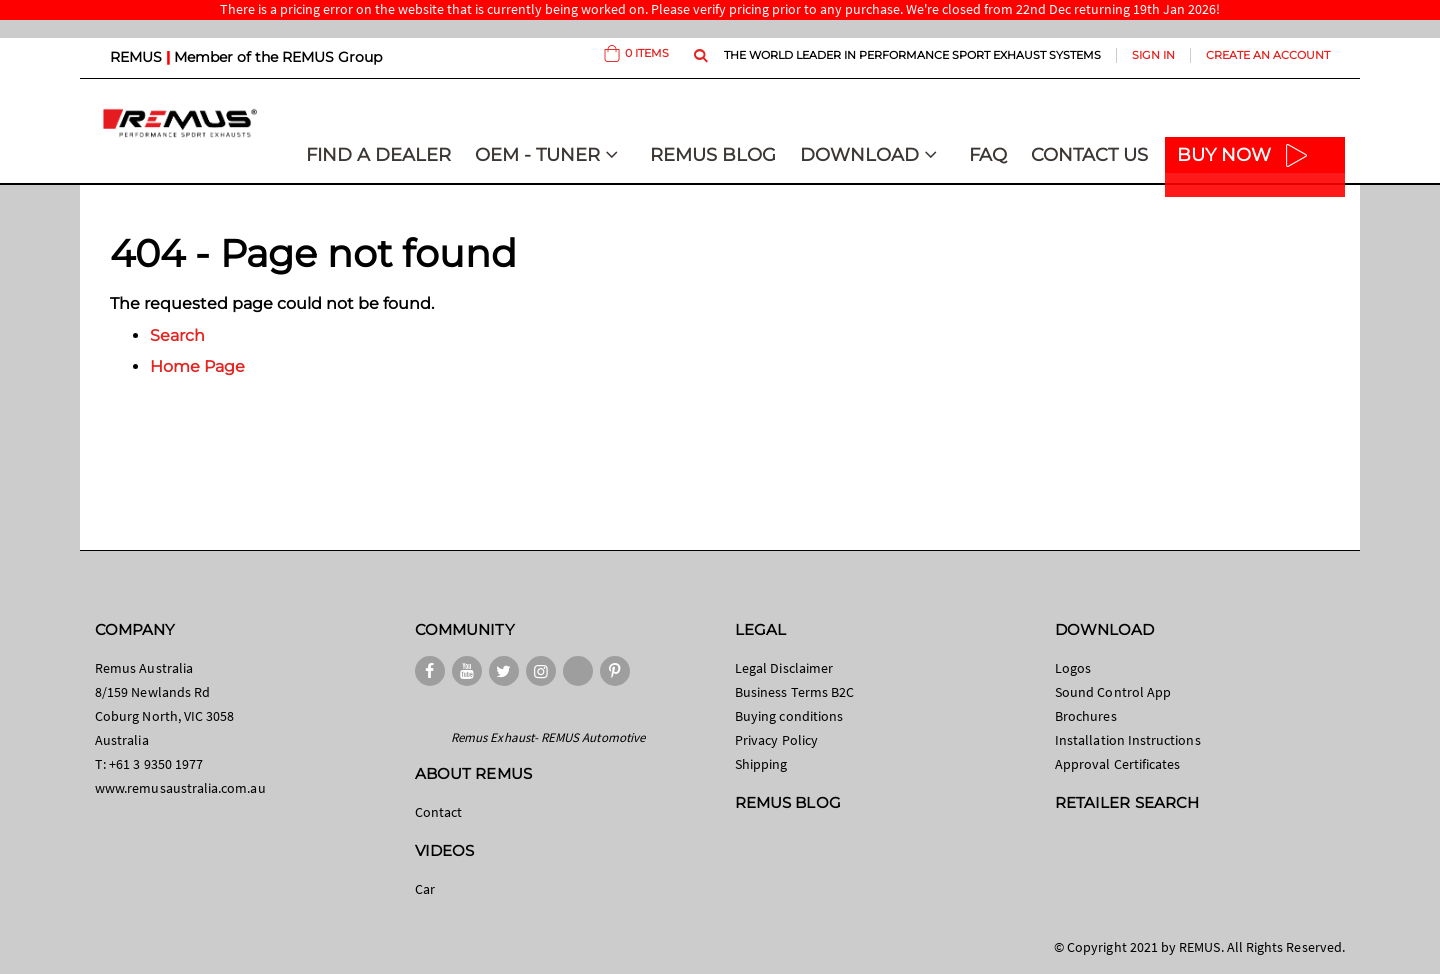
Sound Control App (1113, 692)
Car (425, 889)
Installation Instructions (1128, 740)
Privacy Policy (776, 740)
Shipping (761, 764)
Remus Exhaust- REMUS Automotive (548, 737)
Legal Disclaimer (784, 668)
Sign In (1153, 55)
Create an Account (1268, 55)
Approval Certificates (1117, 764)
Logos (1073, 668)
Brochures (1086, 716)
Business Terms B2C (794, 692)
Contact (438, 812)
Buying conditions (789, 716)
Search (177, 335)
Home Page (197, 366)
